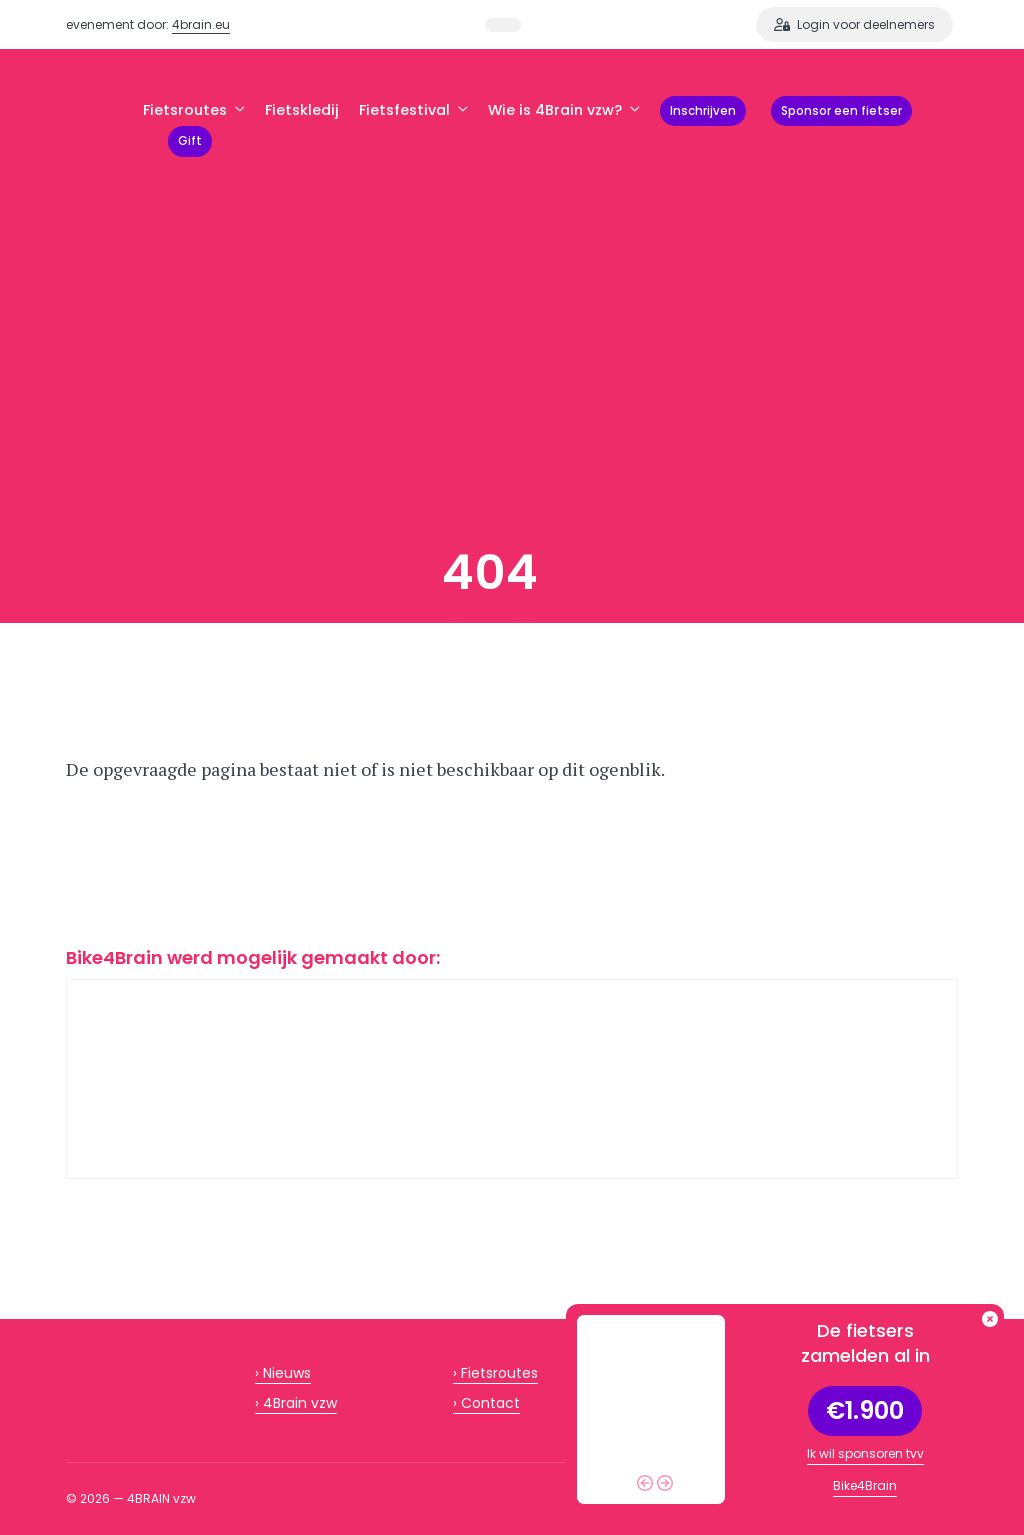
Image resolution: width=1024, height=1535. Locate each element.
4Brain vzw (300, 1403)
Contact (490, 1403)
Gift (190, 141)
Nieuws (287, 1373)
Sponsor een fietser (841, 111)
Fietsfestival (413, 110)
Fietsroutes (194, 110)
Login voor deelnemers (854, 24)
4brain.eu (201, 24)
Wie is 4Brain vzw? (564, 110)
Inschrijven (703, 111)
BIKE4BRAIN (104, 126)
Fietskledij (302, 110)
